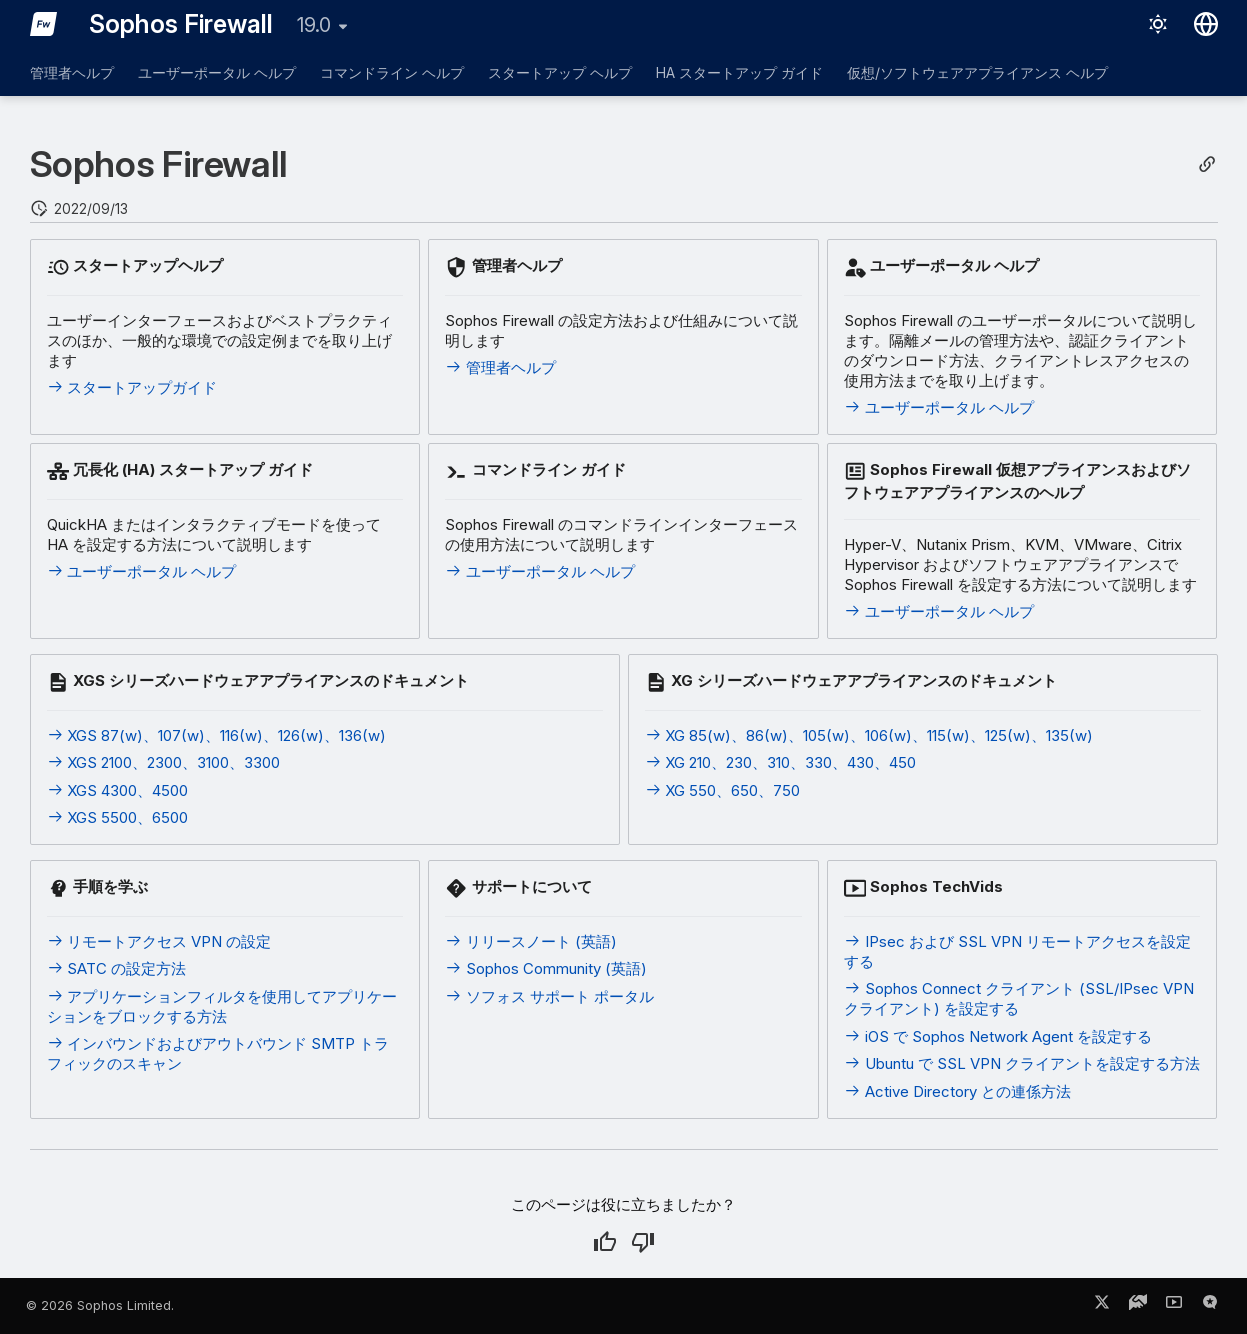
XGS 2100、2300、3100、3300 (164, 762)
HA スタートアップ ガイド (739, 72)
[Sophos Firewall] (44, 24)
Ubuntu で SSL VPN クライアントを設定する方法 (1022, 1063)
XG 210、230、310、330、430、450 (781, 762)
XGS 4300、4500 (118, 790)
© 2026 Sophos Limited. (100, 1305)
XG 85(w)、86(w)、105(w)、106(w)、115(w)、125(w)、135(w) (869, 735)
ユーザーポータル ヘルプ (217, 72)
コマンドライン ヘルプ (392, 72)
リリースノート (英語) (531, 941)
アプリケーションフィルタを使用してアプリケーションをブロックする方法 (222, 1006)
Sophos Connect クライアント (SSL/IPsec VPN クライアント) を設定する (1019, 998)
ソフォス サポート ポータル (549, 996)
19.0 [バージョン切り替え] (314, 25)
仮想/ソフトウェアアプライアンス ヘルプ (977, 72)
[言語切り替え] (1206, 24)
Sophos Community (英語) (546, 968)
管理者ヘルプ (72, 72)
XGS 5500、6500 (118, 817)
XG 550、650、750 (723, 790)
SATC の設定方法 (117, 968)
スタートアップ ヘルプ (560, 72)
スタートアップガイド (132, 387)
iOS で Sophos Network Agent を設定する (998, 1036)
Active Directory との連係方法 (957, 1091)
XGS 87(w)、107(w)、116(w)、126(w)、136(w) (217, 735)
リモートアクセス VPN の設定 (159, 941)
